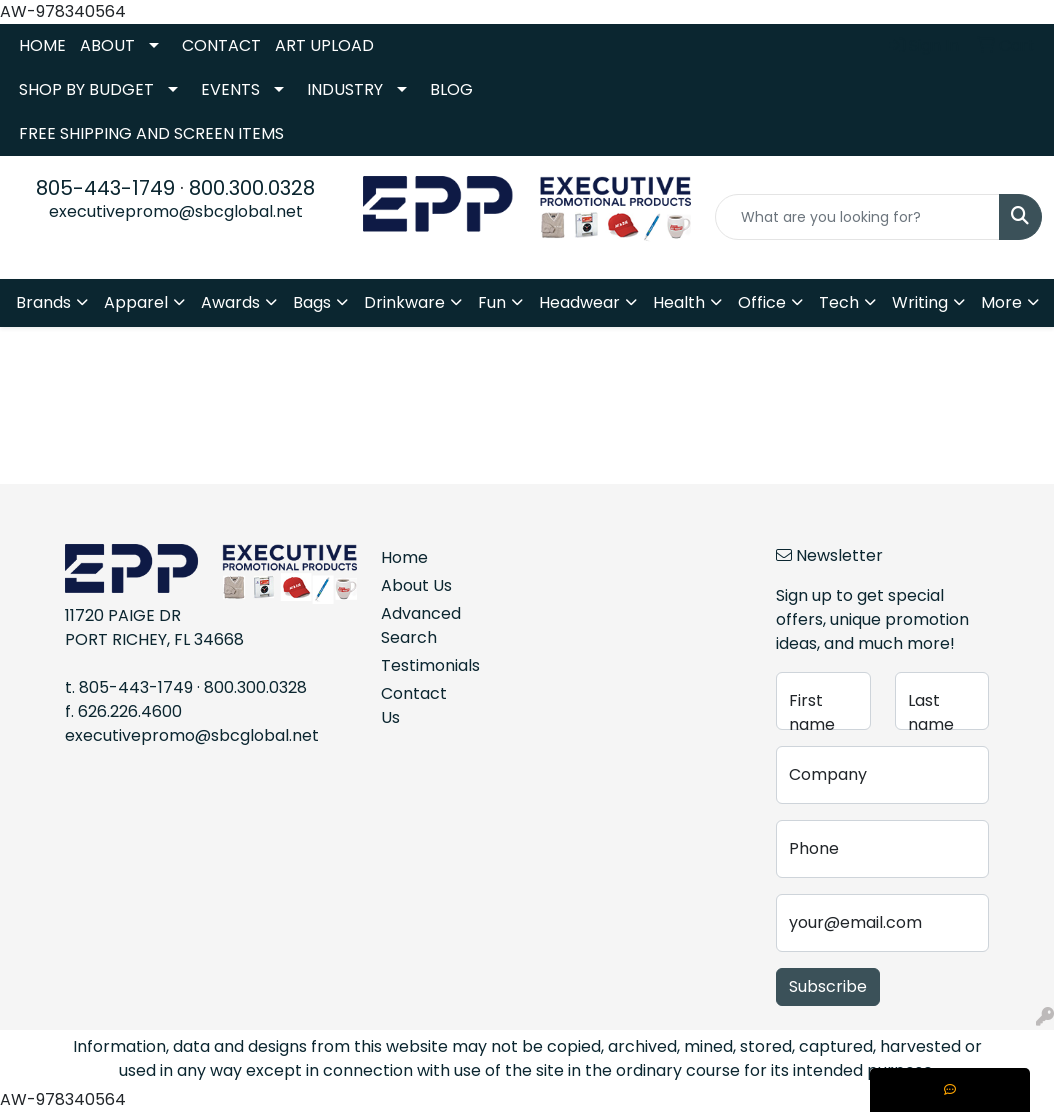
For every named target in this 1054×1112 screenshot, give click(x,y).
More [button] (1001, 302)
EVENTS (230, 89)
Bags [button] (312, 302)
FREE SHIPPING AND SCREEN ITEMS (151, 133)
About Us (416, 585)
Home (404, 557)
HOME (42, 45)
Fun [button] (492, 302)
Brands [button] (43, 302)
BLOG (451, 89)
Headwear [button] (579, 302)
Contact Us (414, 705)
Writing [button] (920, 302)
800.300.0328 (252, 188)
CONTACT (221, 45)
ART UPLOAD (324, 45)
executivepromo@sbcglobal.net (176, 211)
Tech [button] (839, 302)
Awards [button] (230, 302)
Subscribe (828, 986)
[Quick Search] (857, 217)
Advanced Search (418, 625)
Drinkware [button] (404, 302)
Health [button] (679, 302)
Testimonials (418, 665)
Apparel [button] (136, 302)
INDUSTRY (345, 89)
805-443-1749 (105, 188)
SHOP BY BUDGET (86, 89)
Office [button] (762, 302)
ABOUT (107, 45)
